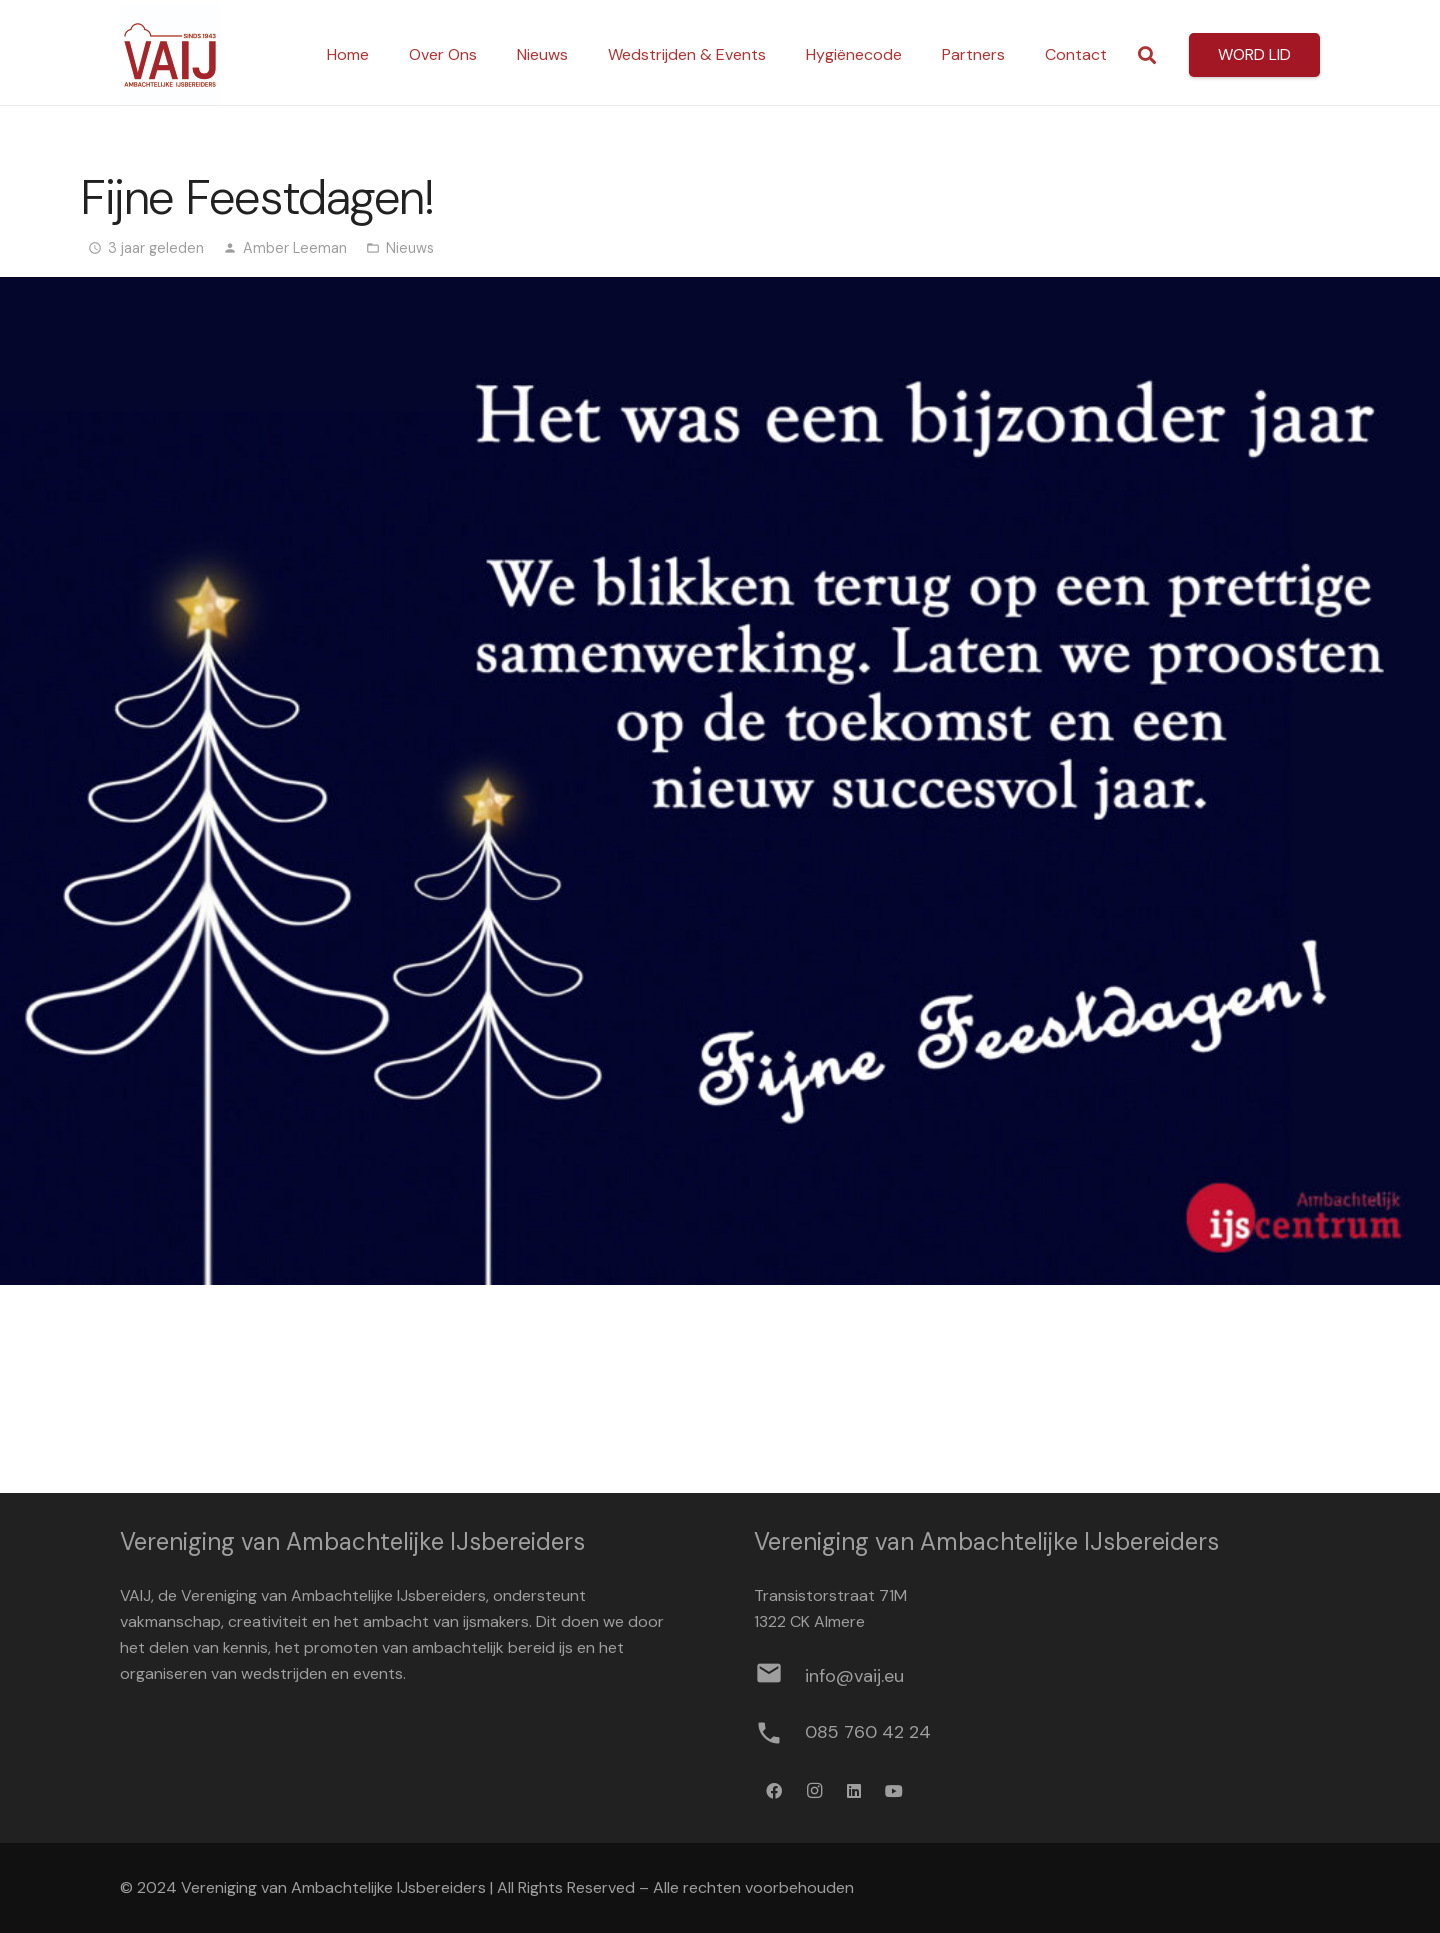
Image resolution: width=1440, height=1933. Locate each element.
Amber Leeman (295, 248)
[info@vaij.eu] (779, 1677)
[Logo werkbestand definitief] (170, 55)
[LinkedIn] (854, 1791)
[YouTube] (894, 1791)
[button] (1147, 55)
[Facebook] (774, 1791)
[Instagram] (814, 1791)
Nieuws (410, 248)
